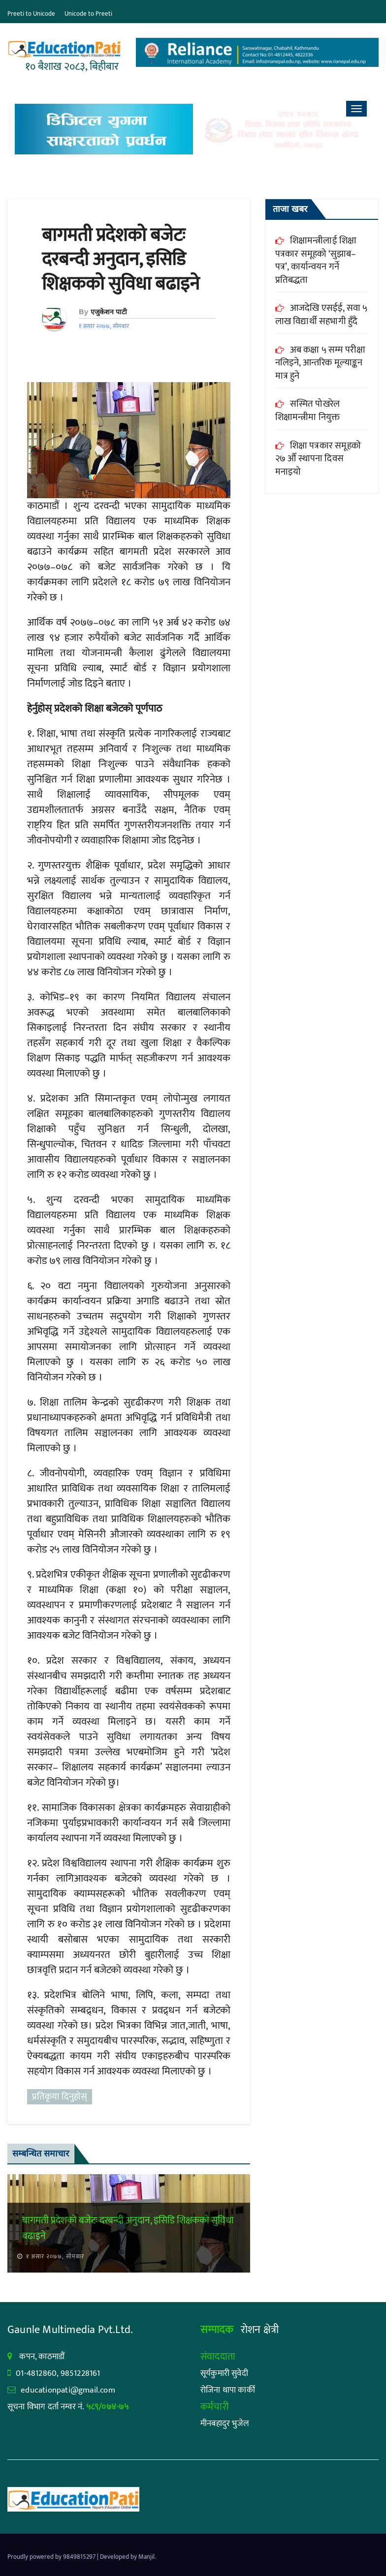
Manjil (146, 2556)
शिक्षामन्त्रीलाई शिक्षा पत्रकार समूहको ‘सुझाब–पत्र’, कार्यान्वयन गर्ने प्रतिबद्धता (316, 260)
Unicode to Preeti (88, 13)
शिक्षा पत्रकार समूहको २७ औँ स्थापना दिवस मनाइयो (318, 458)
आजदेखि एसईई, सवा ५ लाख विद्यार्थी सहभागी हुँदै (321, 314)
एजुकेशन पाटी (109, 311)
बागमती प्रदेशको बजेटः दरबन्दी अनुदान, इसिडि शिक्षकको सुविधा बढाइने (120, 260)
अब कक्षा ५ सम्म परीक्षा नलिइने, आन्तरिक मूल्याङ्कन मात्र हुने (320, 363)
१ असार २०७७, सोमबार (54, 2256)
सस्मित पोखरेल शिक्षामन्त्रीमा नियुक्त (307, 410)
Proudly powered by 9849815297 (52, 2556)
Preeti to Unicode (31, 13)
